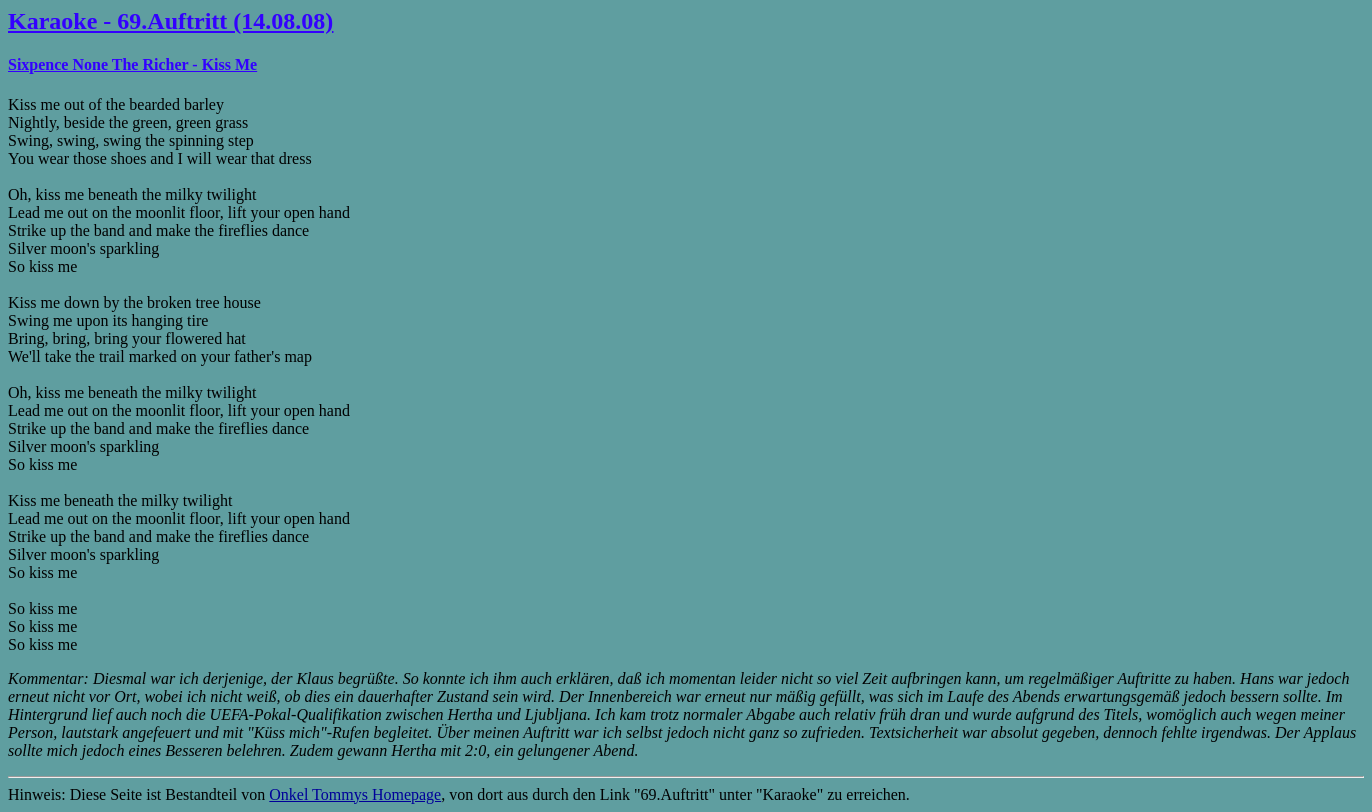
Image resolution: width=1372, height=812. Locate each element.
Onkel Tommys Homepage (355, 794)
